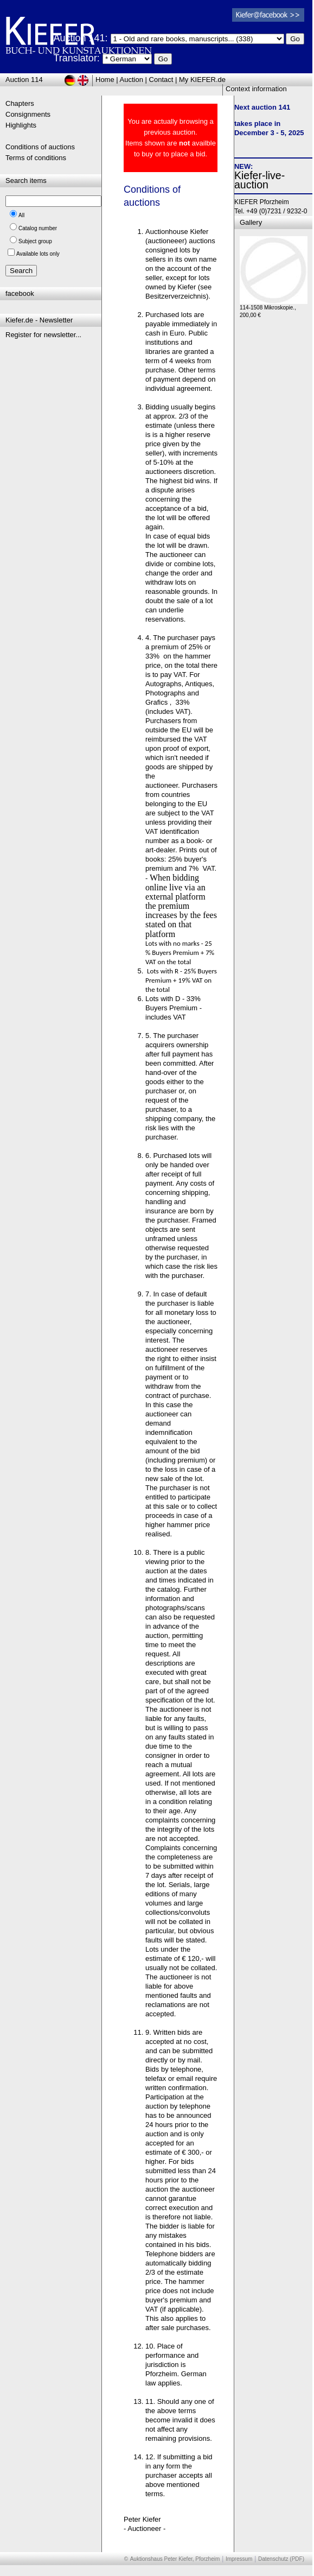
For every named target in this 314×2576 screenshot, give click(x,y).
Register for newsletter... (43, 335)
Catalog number (37, 228)
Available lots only (38, 254)
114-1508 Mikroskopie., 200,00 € (273, 308)
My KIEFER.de (202, 79)
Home (104, 79)
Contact (161, 79)
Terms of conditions (35, 158)
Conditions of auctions (40, 147)
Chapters (19, 103)
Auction (131, 79)
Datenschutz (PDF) (281, 2559)
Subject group (35, 241)
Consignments (27, 114)
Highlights (20, 125)
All (21, 215)
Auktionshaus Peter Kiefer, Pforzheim (175, 2559)
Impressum (239, 2559)
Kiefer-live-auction (259, 180)
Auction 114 (24, 79)
